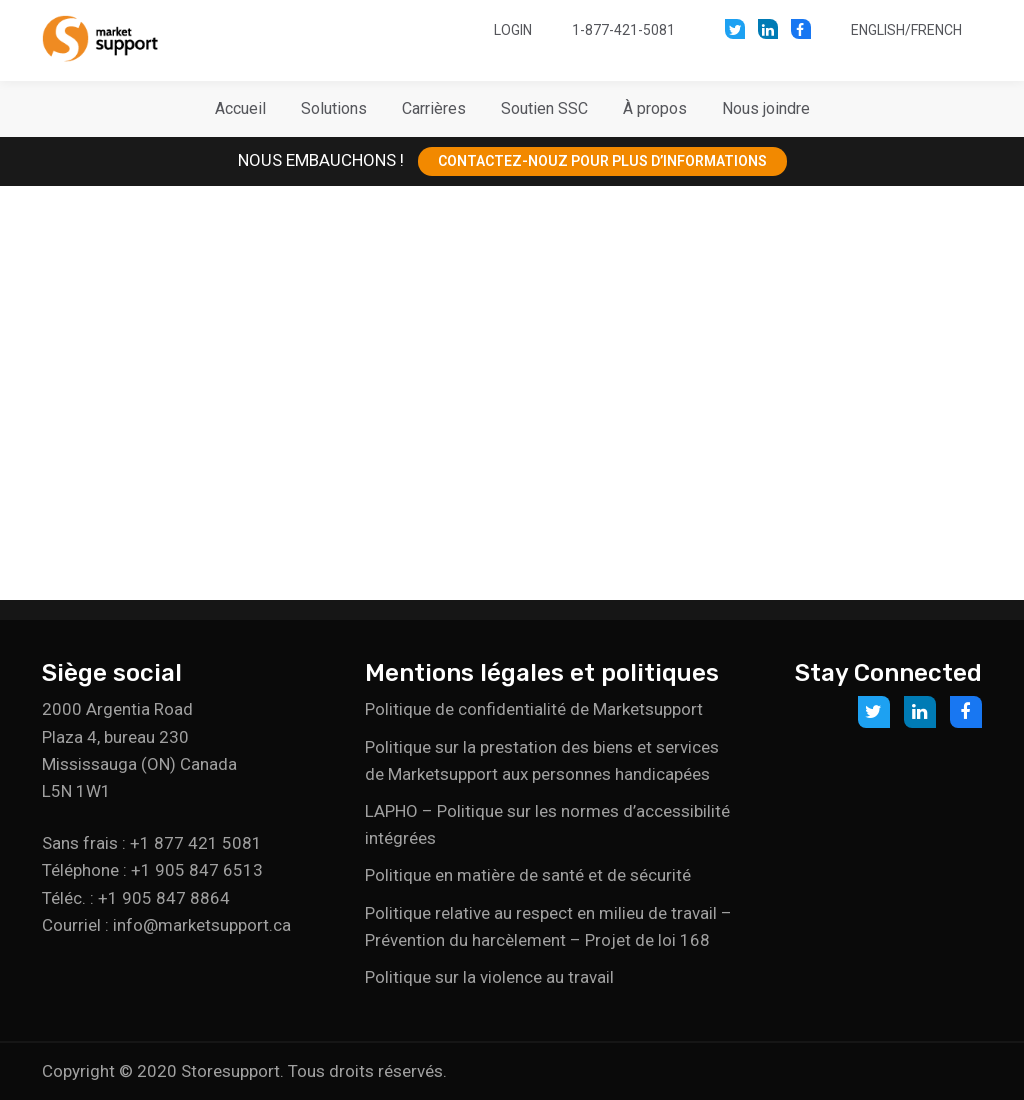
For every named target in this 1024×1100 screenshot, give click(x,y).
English (878, 30)
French (936, 30)
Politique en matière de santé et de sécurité (528, 875)
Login (513, 30)
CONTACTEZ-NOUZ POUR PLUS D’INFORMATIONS (602, 161)
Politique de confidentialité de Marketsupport (534, 709)
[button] (334, 109)
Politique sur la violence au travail (489, 977)
